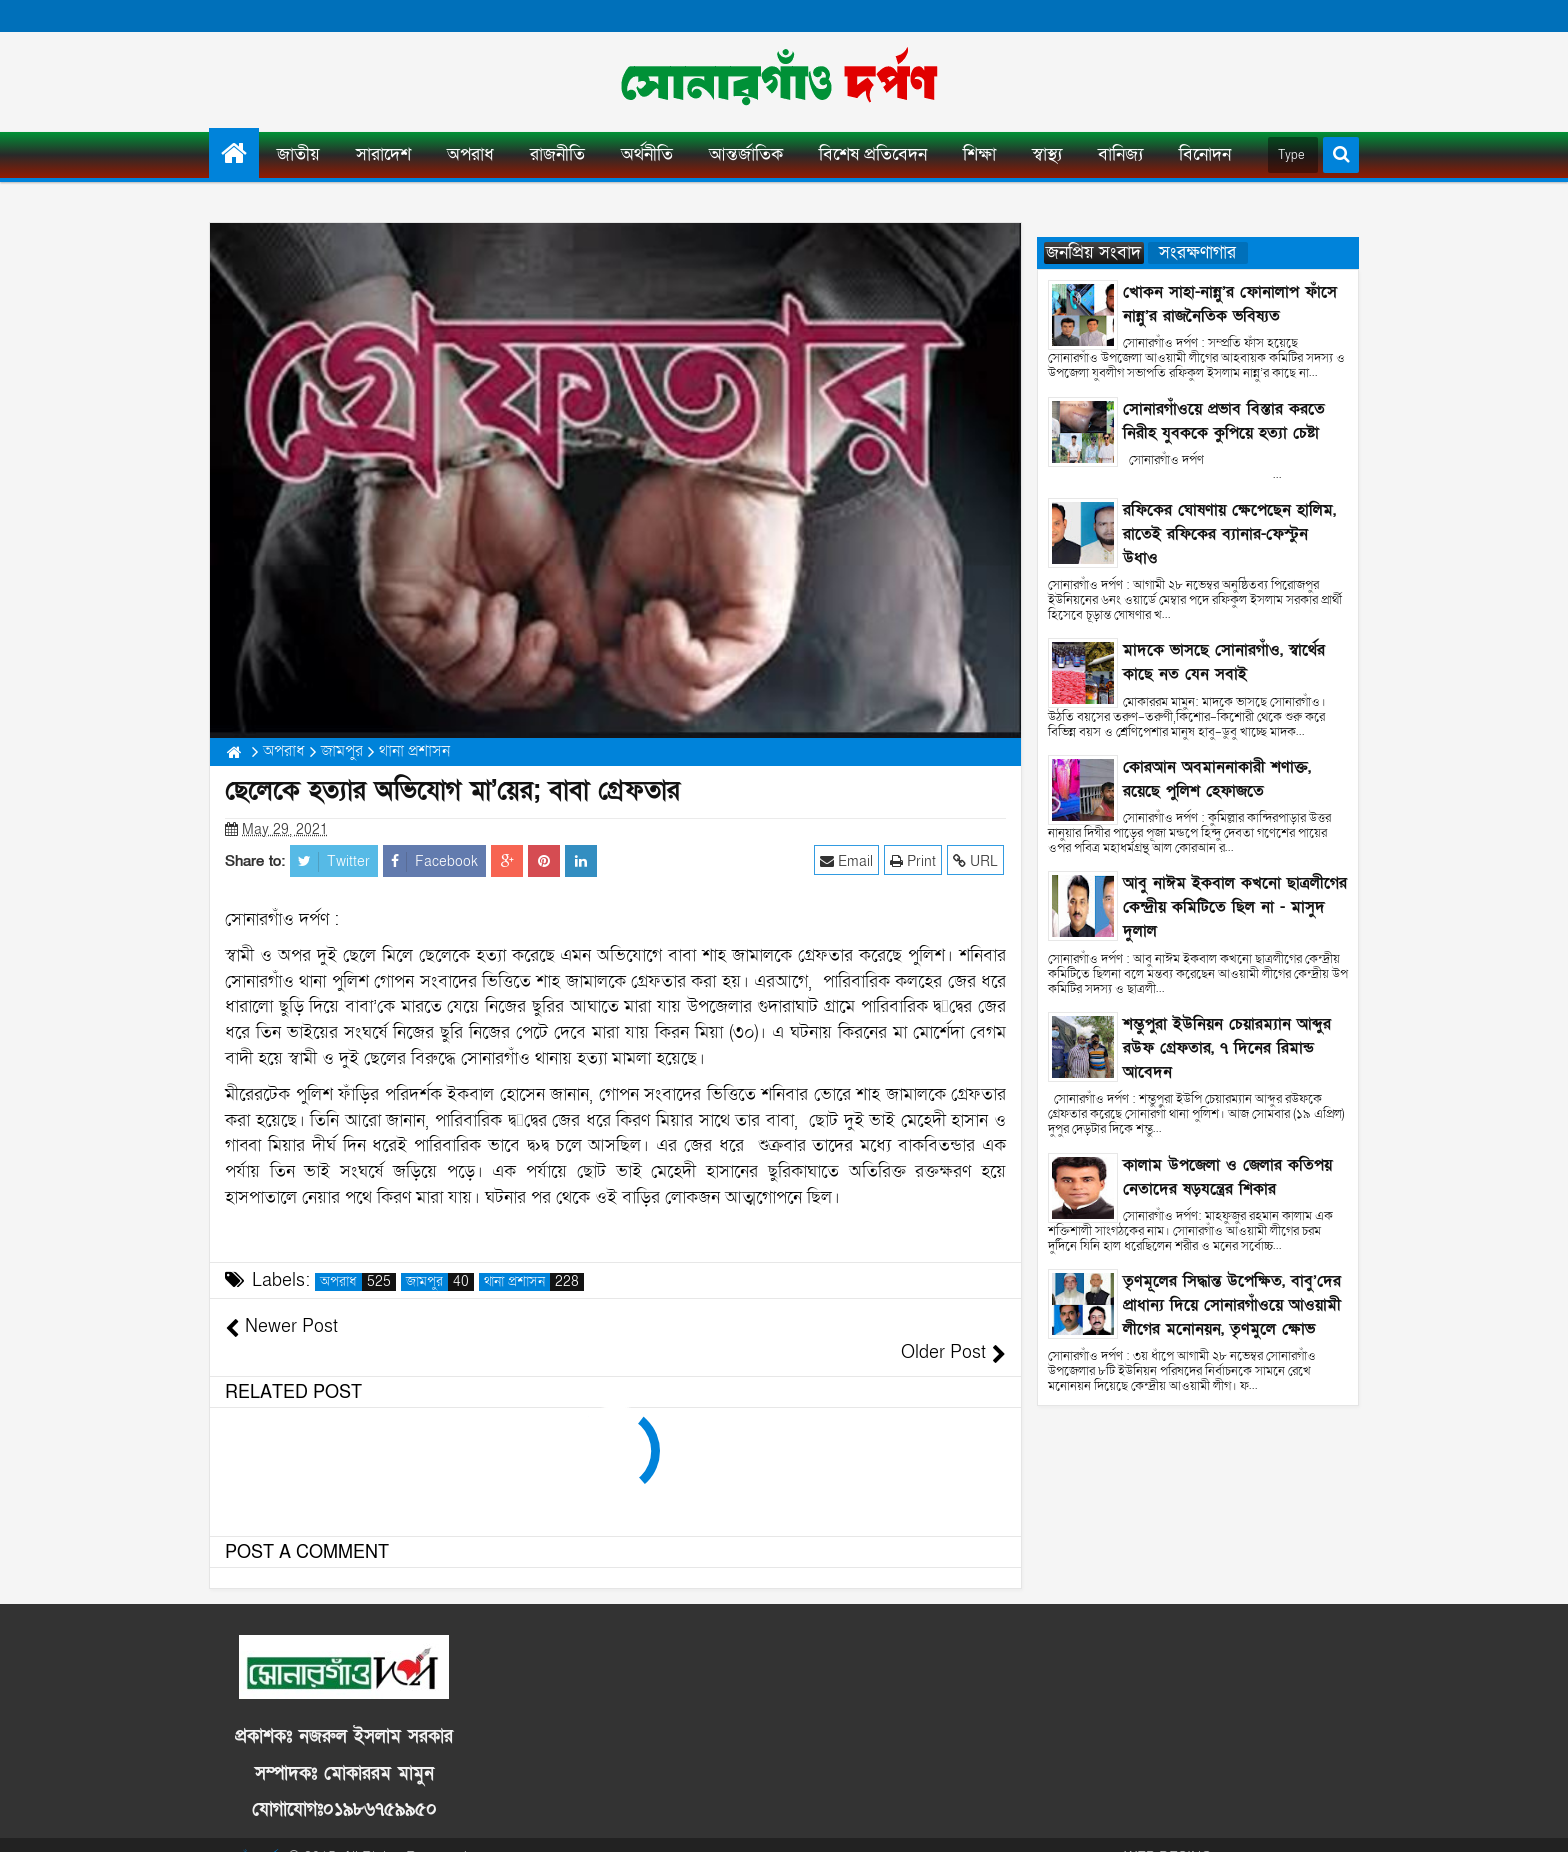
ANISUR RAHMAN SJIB (1284, 1831)
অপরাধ (470, 154)
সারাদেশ (383, 154)
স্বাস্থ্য (1047, 154)
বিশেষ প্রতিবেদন (873, 154)
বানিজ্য (1120, 154)
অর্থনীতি (647, 154)
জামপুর (440, 1282)
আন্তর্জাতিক (746, 154)
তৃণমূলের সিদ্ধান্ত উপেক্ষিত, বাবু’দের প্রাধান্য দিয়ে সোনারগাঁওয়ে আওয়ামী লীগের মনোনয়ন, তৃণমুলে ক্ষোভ (1232, 1305)
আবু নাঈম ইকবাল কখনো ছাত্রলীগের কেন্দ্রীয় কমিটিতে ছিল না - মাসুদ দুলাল (1235, 907)
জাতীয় (298, 154)
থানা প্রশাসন (534, 1282)
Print (915, 860)
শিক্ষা (979, 154)
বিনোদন (1205, 154)
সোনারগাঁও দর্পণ (250, 1831)
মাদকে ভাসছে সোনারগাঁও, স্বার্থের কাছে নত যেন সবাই (1224, 662)
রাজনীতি (557, 154)
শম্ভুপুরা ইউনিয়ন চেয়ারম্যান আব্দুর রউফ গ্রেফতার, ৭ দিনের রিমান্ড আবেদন (1227, 1048)
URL (977, 860)
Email (848, 860)
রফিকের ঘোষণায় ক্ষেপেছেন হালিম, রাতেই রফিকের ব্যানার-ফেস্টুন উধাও (1229, 534)
